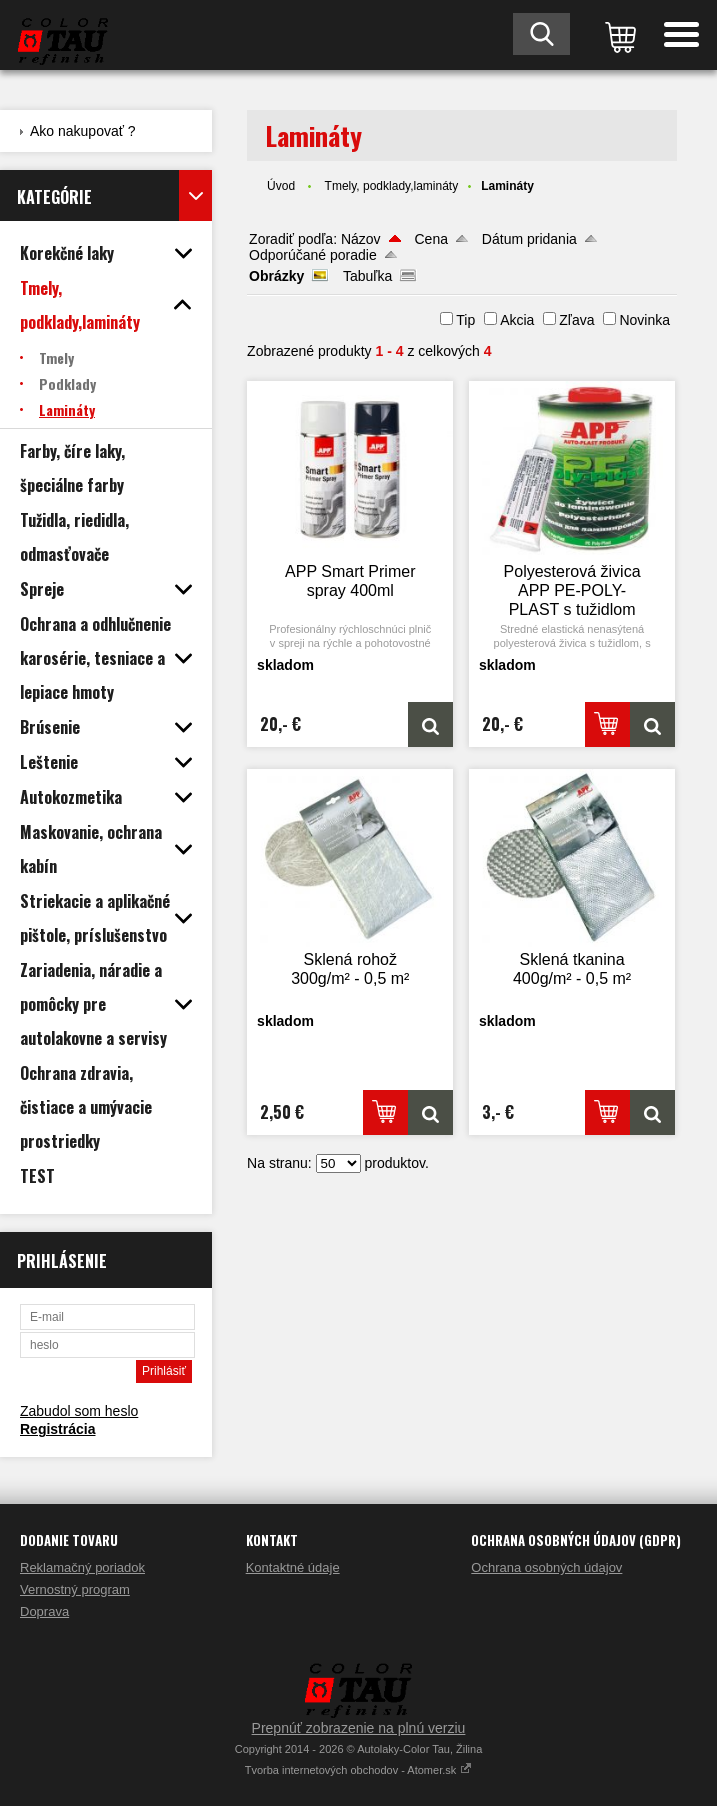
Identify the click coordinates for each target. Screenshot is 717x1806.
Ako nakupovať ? (83, 131)
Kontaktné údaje (293, 1567)
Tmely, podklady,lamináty (392, 186)
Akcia (517, 320)
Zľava (576, 320)
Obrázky (276, 276)
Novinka (644, 320)
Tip (465, 320)
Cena (431, 239)
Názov (361, 239)
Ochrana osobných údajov (546, 1567)
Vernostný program (75, 1589)
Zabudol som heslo (79, 1411)
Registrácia (57, 1429)
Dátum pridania (529, 239)
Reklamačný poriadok (82, 1567)
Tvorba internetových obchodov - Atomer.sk (359, 1770)
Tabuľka (367, 276)
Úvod (281, 186)
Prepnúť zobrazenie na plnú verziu (359, 1728)
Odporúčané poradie (313, 255)
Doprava (44, 1611)
